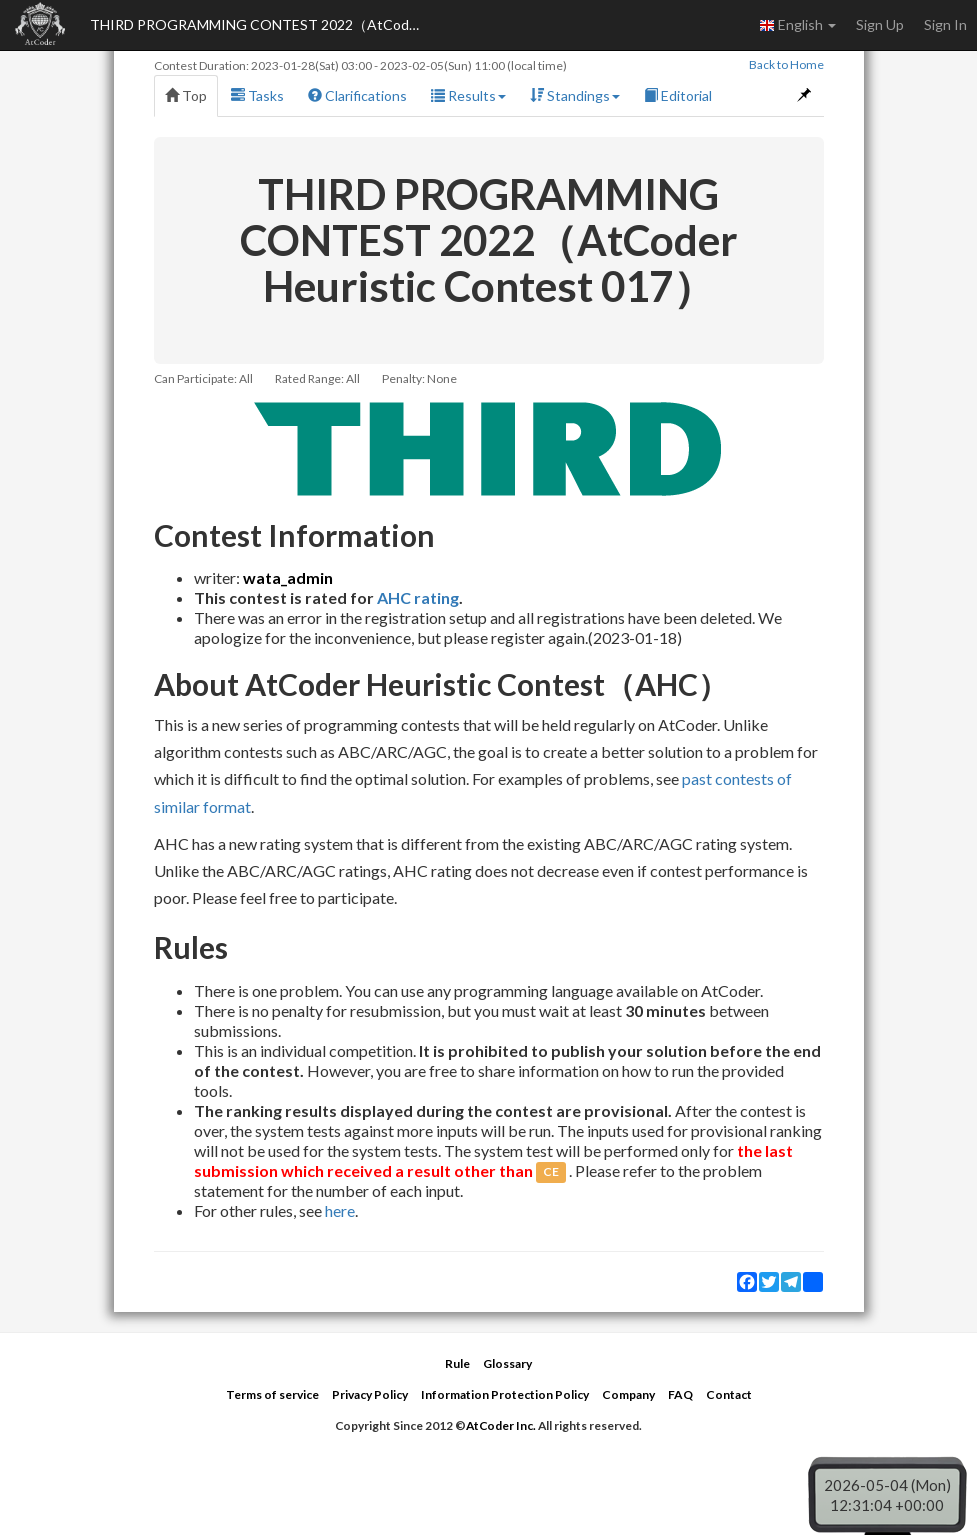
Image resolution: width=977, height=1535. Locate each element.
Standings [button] (575, 95)
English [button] (797, 25)
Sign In (945, 24)
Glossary (507, 1363)
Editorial (678, 95)
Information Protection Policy (505, 1394)
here (340, 1210)
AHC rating (418, 597)
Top (186, 95)
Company (628, 1394)
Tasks (257, 95)
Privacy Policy (370, 1394)
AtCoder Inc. (501, 1425)
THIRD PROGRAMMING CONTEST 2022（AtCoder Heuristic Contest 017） (260, 24)
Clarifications (357, 95)
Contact (729, 1394)
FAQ (680, 1394)
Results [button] (468, 95)
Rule (457, 1363)
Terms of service (272, 1394)
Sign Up (880, 24)
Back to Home (786, 64)
